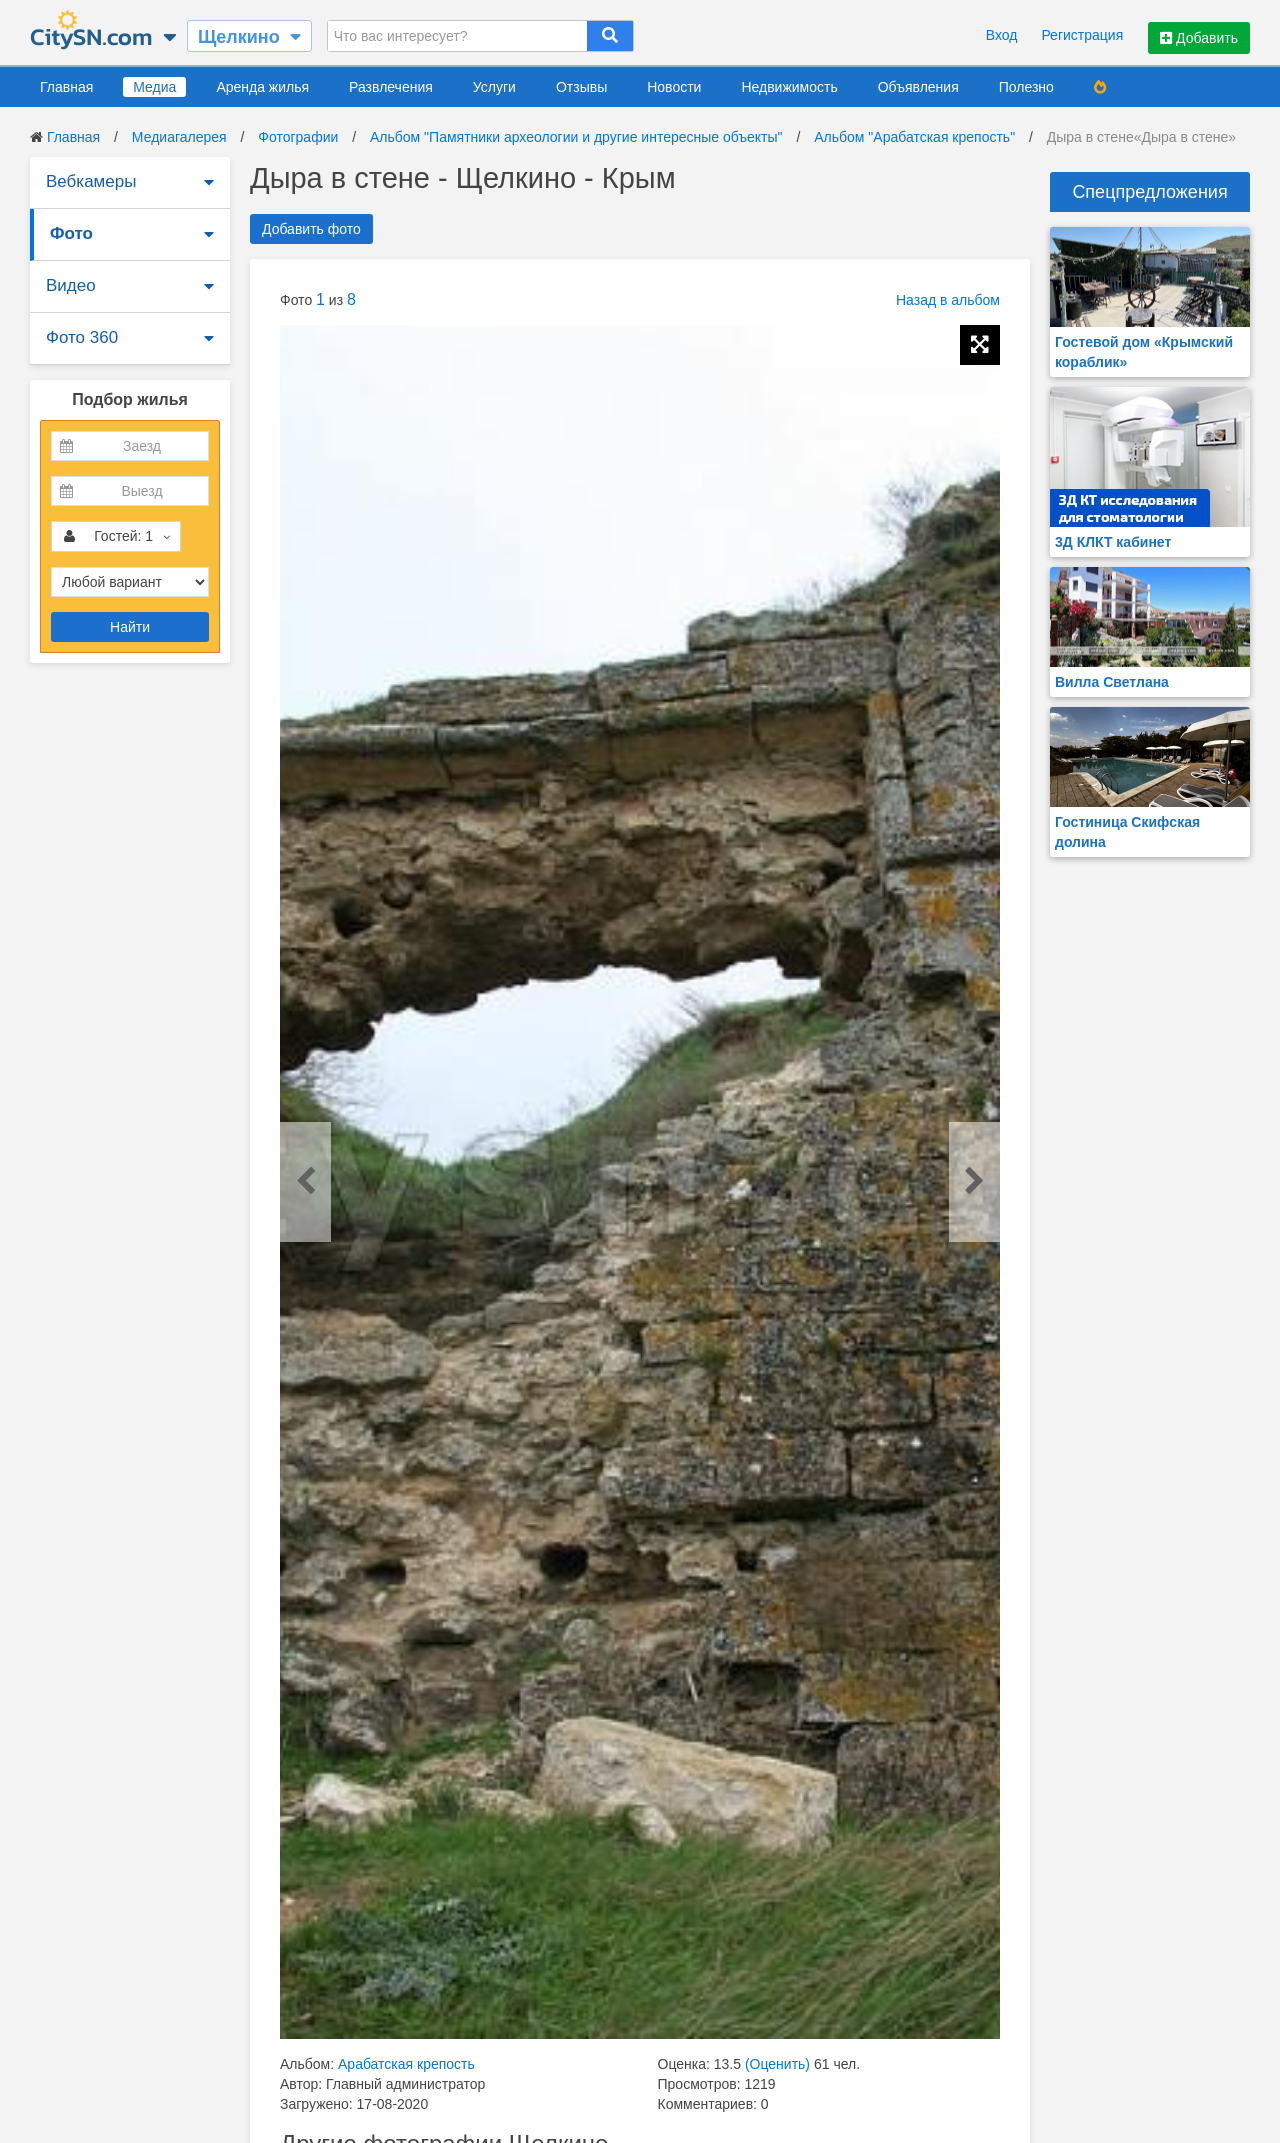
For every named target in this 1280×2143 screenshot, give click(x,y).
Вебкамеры (91, 181)
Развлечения (391, 87)
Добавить (1199, 38)
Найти (130, 627)
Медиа (154, 87)
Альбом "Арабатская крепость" (914, 137)
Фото (71, 233)
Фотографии (298, 137)
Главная (66, 87)
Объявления (918, 87)
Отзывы (581, 87)
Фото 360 (82, 337)
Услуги (494, 87)
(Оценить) (777, 2064)
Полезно (1026, 87)
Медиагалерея (179, 137)
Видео (71, 285)
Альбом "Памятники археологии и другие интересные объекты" (576, 137)
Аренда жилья (262, 87)
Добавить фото (311, 229)
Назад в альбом (948, 300)
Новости (674, 87)
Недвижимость (789, 87)
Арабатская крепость (406, 2064)
